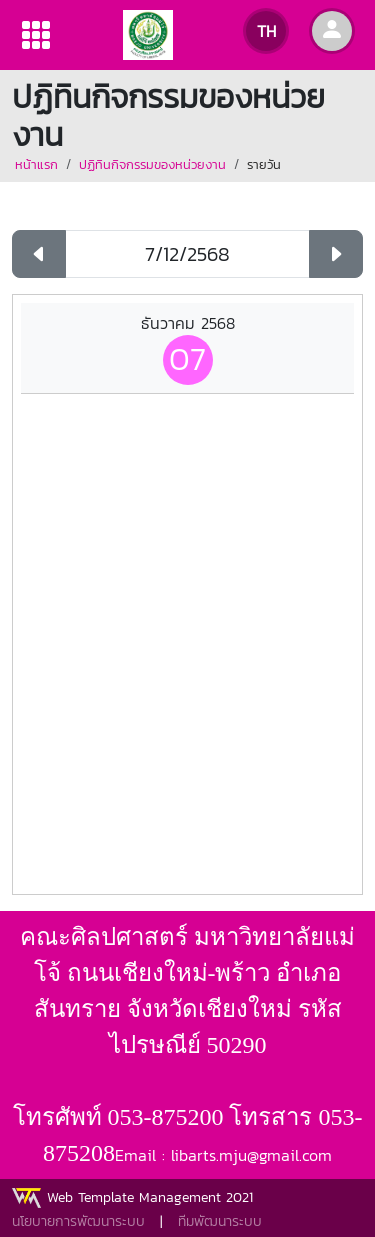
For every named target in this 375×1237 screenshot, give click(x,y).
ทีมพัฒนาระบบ (220, 1221)
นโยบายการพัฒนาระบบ (78, 1221)
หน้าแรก (36, 164)
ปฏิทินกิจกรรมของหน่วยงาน (152, 164)
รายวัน (264, 164)
